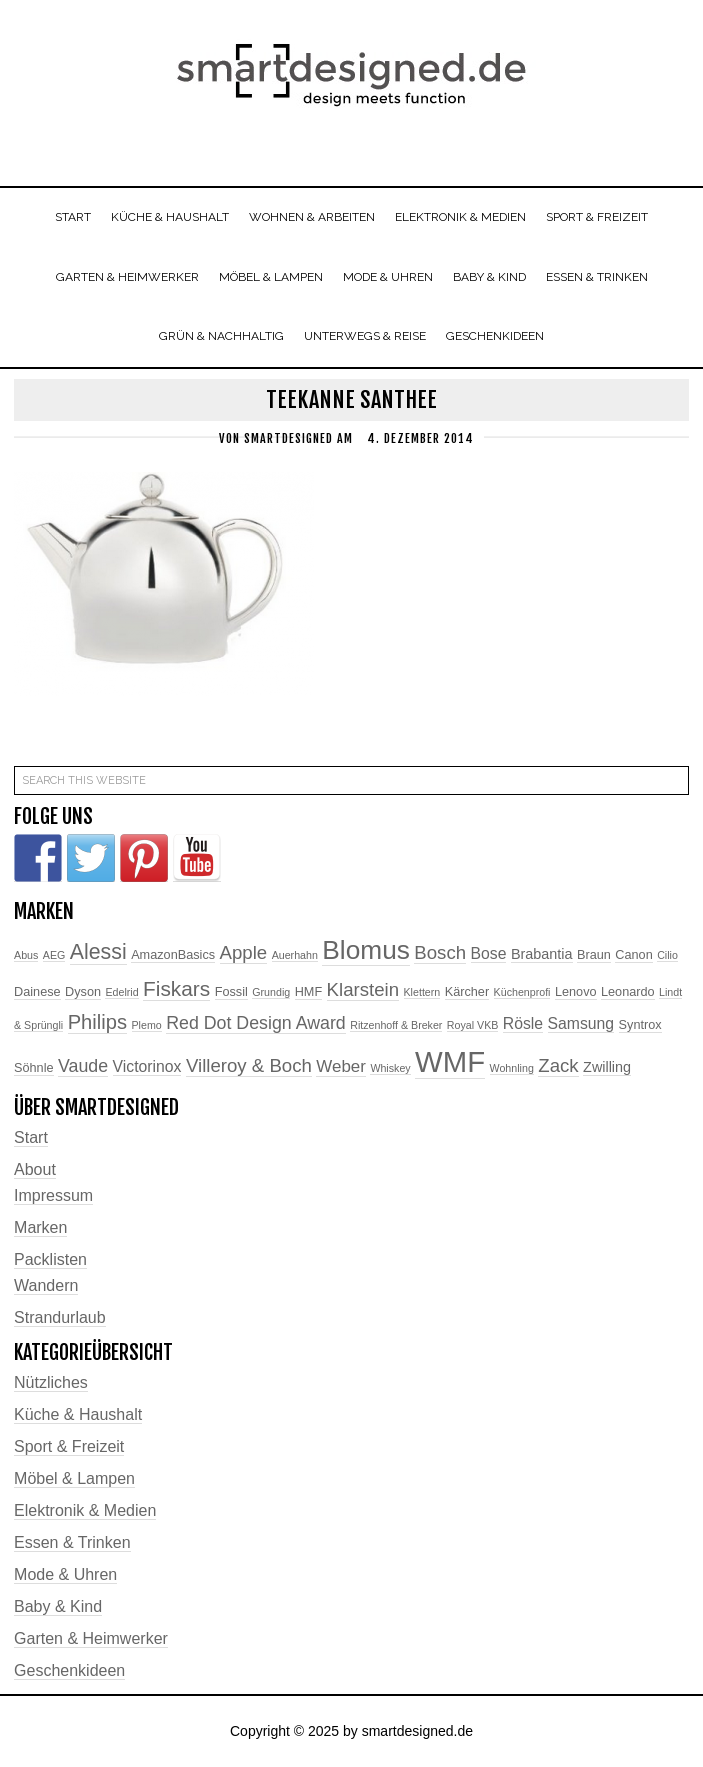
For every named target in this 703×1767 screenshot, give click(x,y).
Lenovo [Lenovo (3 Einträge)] (576, 992)
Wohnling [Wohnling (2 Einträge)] (512, 1068)
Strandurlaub (60, 1317)
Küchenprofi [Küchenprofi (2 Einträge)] (522, 992)
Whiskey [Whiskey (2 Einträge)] (390, 1068)
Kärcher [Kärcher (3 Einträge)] (467, 992)
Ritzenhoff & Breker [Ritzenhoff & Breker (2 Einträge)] (396, 1025)
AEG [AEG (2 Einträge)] (54, 955)
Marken (40, 1227)
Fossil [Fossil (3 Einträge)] (231, 992)
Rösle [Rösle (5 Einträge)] (523, 1023)
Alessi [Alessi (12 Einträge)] (98, 952)
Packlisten (50, 1259)
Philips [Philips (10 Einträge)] (97, 1022)
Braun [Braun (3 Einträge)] (594, 955)
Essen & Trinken (72, 1542)
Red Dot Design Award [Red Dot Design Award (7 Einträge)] (256, 1023)
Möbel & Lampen (74, 1478)
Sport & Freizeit (69, 1446)
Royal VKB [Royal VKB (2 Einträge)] (473, 1025)
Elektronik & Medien (85, 1510)
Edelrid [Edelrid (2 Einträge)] (121, 992)
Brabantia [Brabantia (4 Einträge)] (542, 954)
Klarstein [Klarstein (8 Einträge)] (363, 989)
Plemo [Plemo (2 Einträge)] (147, 1025)
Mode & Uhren (65, 1574)
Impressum (53, 1195)
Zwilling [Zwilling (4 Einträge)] (607, 1067)
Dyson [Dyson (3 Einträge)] (83, 992)
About (35, 1169)
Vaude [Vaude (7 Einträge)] (83, 1066)
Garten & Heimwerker (91, 1638)
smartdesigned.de (351, 77)
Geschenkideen (69, 1670)
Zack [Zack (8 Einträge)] (558, 1065)
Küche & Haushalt (78, 1414)
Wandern (46, 1285)
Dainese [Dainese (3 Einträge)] (37, 992)
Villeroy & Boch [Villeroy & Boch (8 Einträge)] (249, 1065)
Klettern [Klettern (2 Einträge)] (422, 992)
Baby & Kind (58, 1606)
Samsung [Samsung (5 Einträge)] (581, 1023)
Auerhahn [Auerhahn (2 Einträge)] (295, 955)
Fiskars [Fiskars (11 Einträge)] (176, 988)
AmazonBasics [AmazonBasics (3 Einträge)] (173, 955)
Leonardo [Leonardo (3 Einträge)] (628, 992)
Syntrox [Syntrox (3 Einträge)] (640, 1025)
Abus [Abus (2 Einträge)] (26, 955)
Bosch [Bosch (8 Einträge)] (440, 952)
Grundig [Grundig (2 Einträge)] (271, 992)
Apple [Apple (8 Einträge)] (244, 952)
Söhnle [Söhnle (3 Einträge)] (34, 1068)
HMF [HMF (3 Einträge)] (308, 992)
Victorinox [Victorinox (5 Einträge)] (147, 1066)
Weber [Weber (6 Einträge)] (341, 1066)
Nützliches (51, 1382)
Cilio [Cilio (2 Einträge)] (667, 955)
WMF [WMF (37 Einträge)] (450, 1061)
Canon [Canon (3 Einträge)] (633, 955)
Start (31, 1137)
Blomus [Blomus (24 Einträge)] (366, 950)
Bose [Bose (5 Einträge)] (489, 953)
